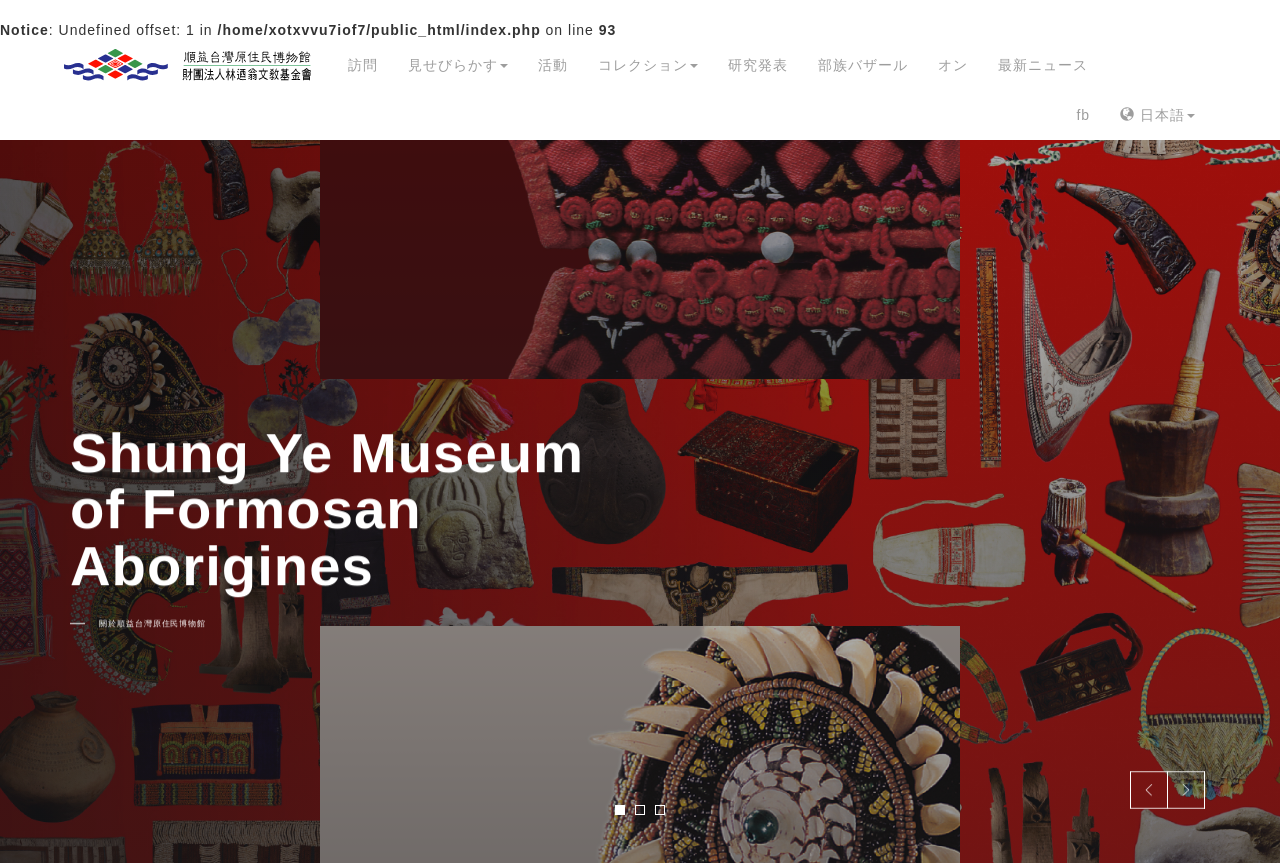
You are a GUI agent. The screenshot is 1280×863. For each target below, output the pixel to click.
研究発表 (758, 65)
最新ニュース (1043, 65)
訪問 (363, 65)
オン (953, 65)
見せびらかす (458, 65)
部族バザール (863, 65)
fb (1083, 115)
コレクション (648, 65)
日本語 (1157, 115)
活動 (553, 65)
